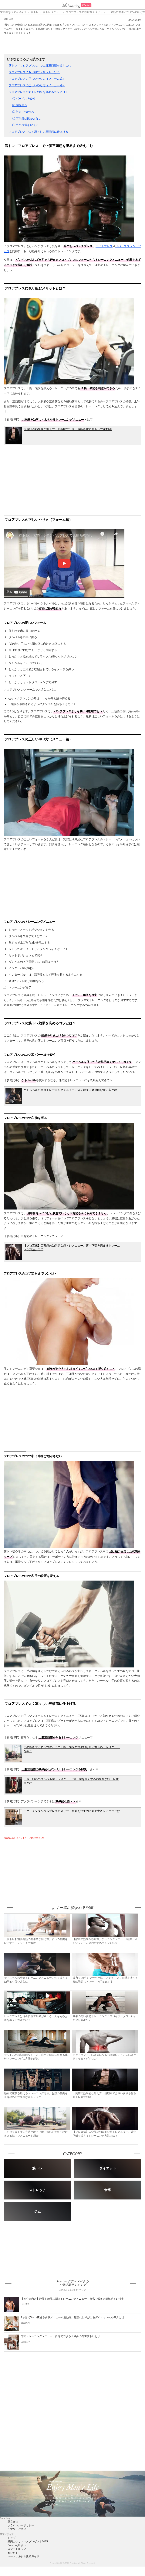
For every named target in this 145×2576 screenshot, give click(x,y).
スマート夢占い (17, 2548)
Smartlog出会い (17, 2545)
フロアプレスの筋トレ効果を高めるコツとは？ (38, 92)
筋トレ (35, 12)
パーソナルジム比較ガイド (23, 2556)
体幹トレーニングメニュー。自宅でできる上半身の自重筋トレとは (60, 2336)
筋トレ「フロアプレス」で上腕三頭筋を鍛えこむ (40, 65)
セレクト (13, 2552)
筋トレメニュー (52, 12)
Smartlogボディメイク (13, 12)
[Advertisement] (35, 1869)
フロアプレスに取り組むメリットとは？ (34, 72)
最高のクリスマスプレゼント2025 (28, 2541)
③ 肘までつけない (24, 111)
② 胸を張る (19, 105)
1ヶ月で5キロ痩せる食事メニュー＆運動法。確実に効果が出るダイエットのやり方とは (72, 2317)
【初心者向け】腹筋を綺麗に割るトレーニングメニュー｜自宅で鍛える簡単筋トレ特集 (72, 2298)
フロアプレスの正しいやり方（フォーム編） (37, 78)
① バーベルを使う (24, 98)
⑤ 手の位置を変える (25, 125)
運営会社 (13, 2521)
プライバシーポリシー (21, 2525)
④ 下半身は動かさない (26, 118)
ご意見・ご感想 (17, 2528)
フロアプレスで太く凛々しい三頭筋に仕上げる (38, 131)
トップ (11, 2537)
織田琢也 (9, 19)
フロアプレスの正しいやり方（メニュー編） (37, 85)
